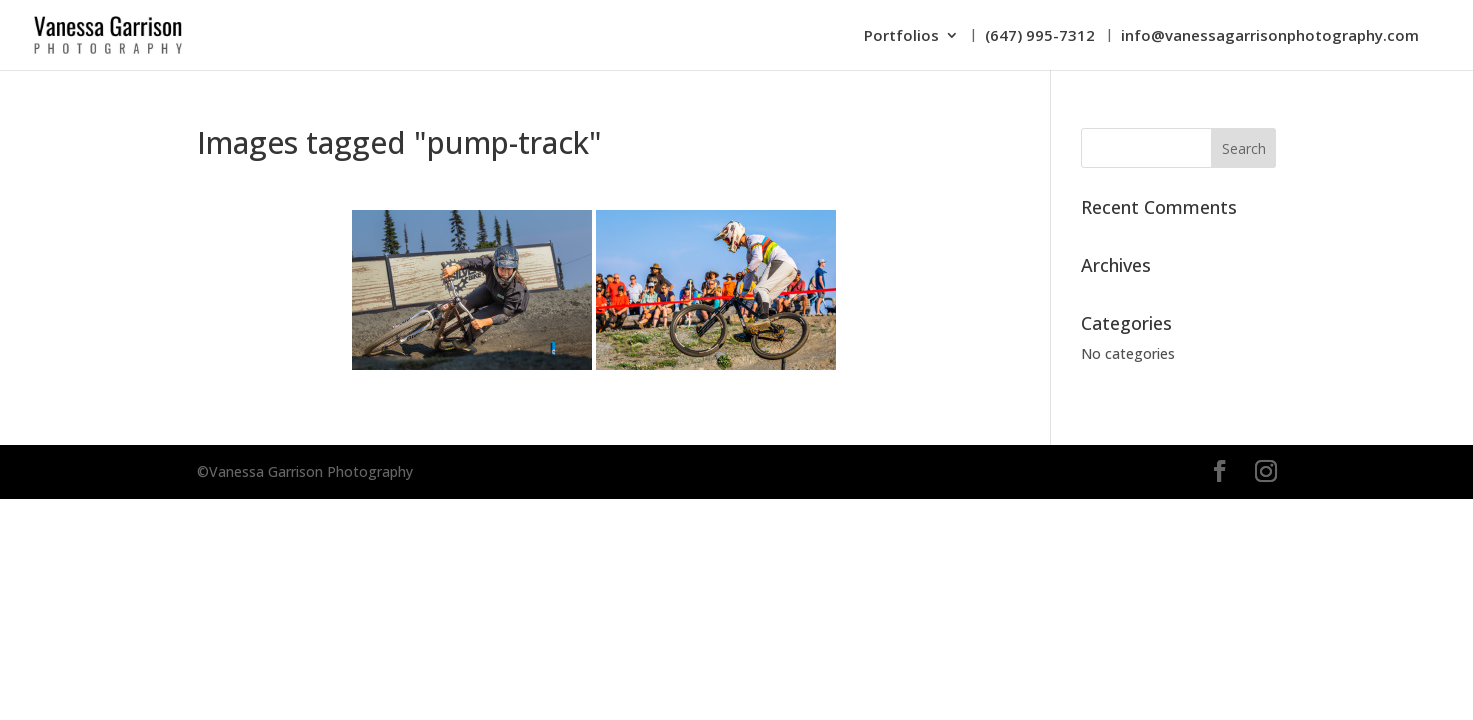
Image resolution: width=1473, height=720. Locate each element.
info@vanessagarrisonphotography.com (1270, 36)
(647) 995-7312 (1040, 36)
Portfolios (901, 36)
